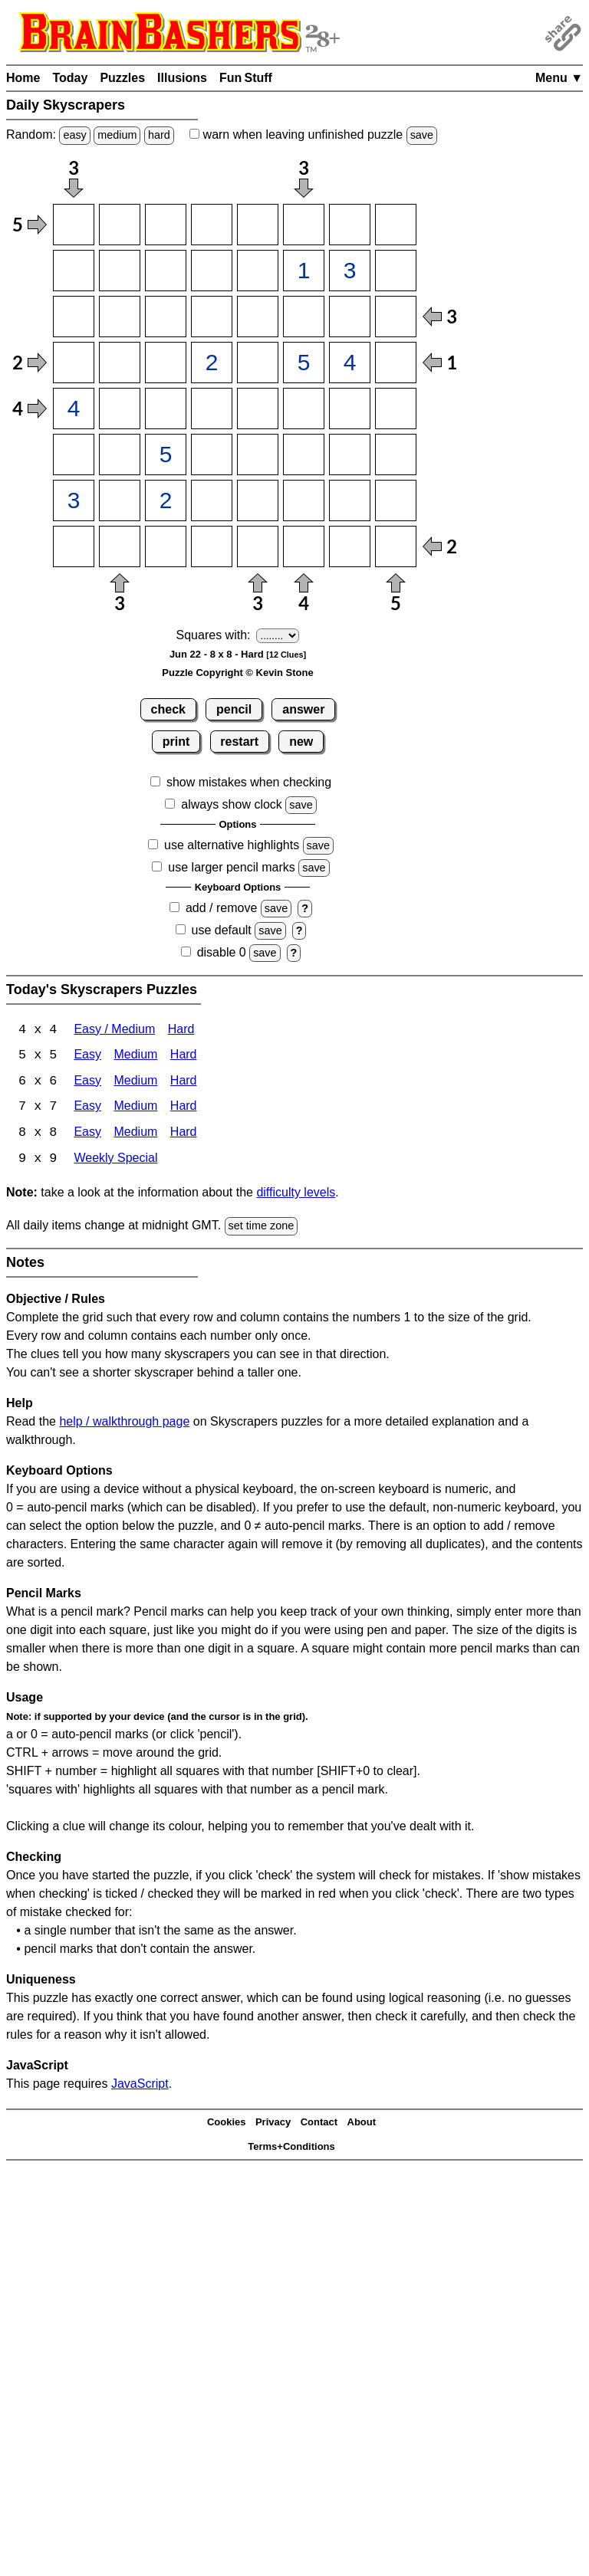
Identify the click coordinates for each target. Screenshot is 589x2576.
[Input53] (165, 408)
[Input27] (349, 270)
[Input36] (303, 316)
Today (69, 77)
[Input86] (303, 546)
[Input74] (211, 500)
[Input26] (303, 270)
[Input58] (395, 408)
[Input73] (165, 500)
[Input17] (349, 224)
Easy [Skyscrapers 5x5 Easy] (87, 1056)
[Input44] (211, 362)
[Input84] (211, 546)
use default (222, 930)
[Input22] (119, 270)
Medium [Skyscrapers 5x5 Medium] (135, 1056)
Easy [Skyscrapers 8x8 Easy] (87, 1134)
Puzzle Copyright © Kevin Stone (237, 672)
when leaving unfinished (313, 134)
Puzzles (122, 77)
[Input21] (73, 270)
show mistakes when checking (248, 782)
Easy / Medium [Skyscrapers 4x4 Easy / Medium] (114, 1030)
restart (239, 741)
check (168, 709)
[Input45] (257, 362)
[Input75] (257, 500)
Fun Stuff (245, 77)
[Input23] (165, 270)
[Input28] (395, 270)
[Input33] (165, 316)
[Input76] (303, 500)
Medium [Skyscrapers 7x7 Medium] (135, 1108)
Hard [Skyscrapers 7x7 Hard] (183, 1108)
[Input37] (349, 316)
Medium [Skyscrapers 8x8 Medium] (135, 1134)
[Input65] (257, 454)
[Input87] (349, 546)
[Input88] (395, 546)
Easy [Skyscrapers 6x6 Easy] (87, 1082)
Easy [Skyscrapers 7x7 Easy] (87, 1108)
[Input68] (395, 454)
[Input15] (257, 224)
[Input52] (119, 408)
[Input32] (119, 316)
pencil (234, 709)
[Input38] (395, 316)
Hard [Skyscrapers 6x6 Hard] (183, 1082)
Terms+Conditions (291, 2148)
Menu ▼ (559, 77)
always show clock (231, 804)
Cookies (226, 2124)
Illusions (182, 77)
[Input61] (73, 454)
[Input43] (165, 362)
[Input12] (119, 224)
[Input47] (349, 362)
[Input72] (119, 500)
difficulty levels (295, 1194)
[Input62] (119, 454)
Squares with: (213, 635)
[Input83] (165, 546)
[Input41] (73, 362)
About (362, 2124)
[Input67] (349, 454)
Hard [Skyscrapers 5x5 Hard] (183, 1056)
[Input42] (119, 362)
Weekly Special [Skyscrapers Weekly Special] (115, 1160)
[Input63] (165, 454)
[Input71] (73, 500)
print (176, 741)
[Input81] (73, 546)
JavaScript (140, 2085)
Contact (319, 2124)
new (301, 741)
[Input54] (211, 408)
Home (23, 77)
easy (74, 135)
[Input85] (257, 546)
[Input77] (349, 500)
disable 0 (221, 952)
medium (117, 135)
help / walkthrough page (124, 1422)
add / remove (221, 907)
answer (303, 709)
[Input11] (73, 224)
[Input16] (303, 224)
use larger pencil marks (231, 867)
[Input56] (303, 408)
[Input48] (395, 362)
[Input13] (165, 224)
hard (159, 135)
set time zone (261, 1228)
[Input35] (257, 316)
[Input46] (303, 362)
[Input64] (211, 454)
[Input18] (395, 224)
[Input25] (257, 270)
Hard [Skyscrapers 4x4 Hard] (181, 1030)
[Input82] (119, 546)
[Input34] (211, 316)
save (421, 135)
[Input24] (211, 270)
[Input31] (73, 316)
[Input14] (211, 224)
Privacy (273, 2124)
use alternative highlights (231, 845)
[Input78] (395, 500)
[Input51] (73, 408)
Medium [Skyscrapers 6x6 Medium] (135, 1082)
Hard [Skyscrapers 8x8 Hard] (183, 1134)
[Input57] (349, 408)
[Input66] (303, 454)
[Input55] (257, 408)
